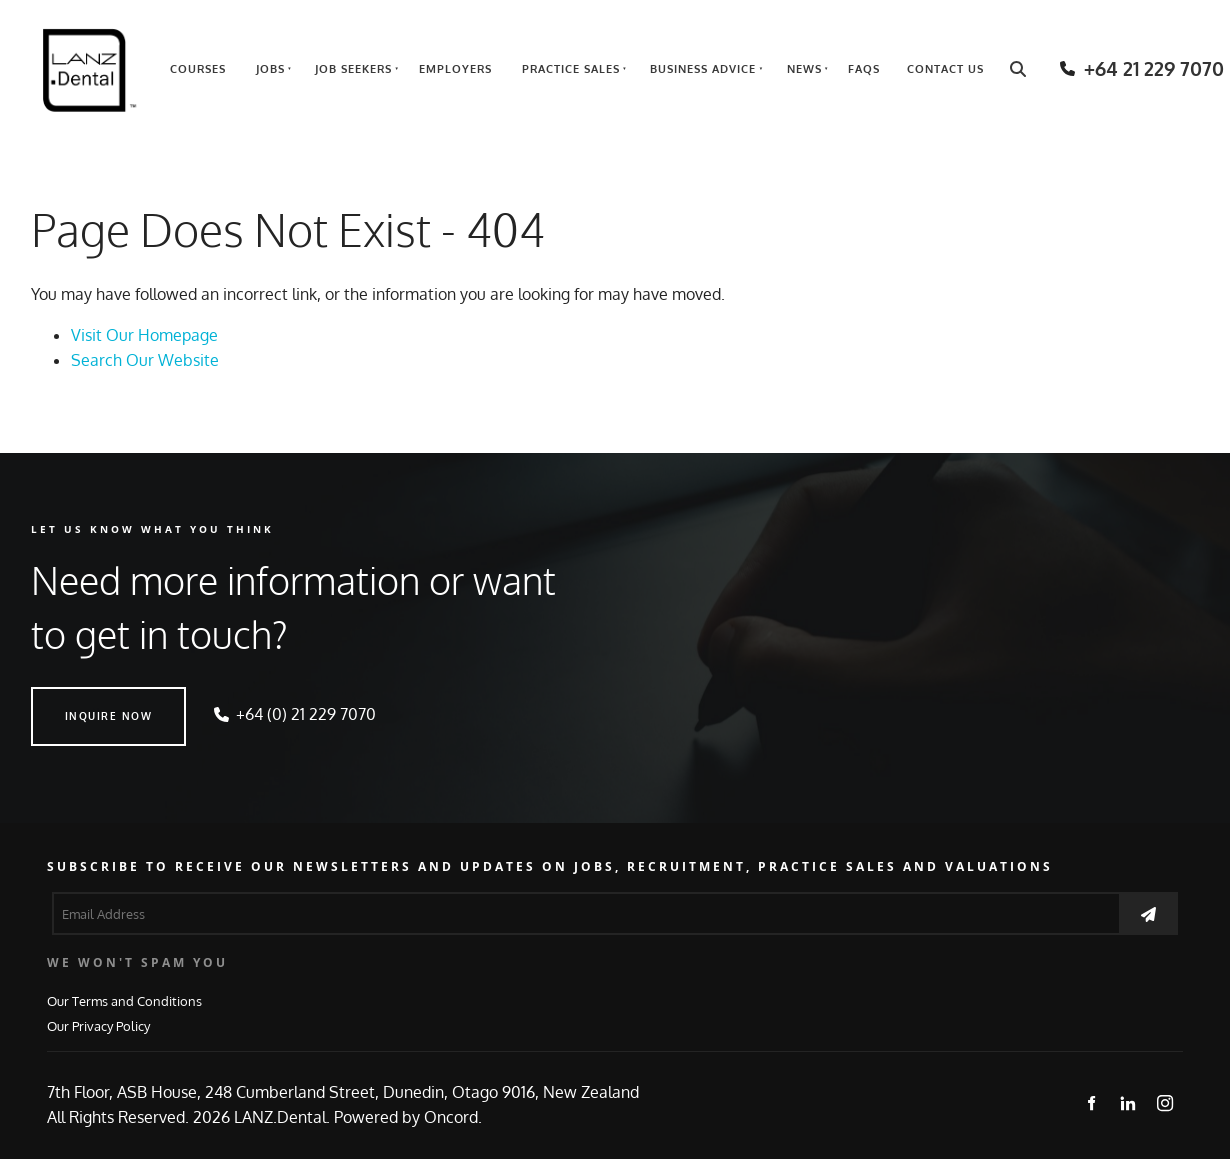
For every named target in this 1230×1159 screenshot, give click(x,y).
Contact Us (945, 69)
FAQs (864, 69)
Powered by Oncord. (408, 1117)
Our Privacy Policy (98, 1025)
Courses (198, 69)
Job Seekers (353, 69)
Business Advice (703, 69)
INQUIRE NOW (75, 699)
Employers (455, 69)
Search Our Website (145, 360)
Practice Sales (571, 69)
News (804, 69)
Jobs (270, 69)
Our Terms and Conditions (124, 1000)
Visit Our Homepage (144, 335)
